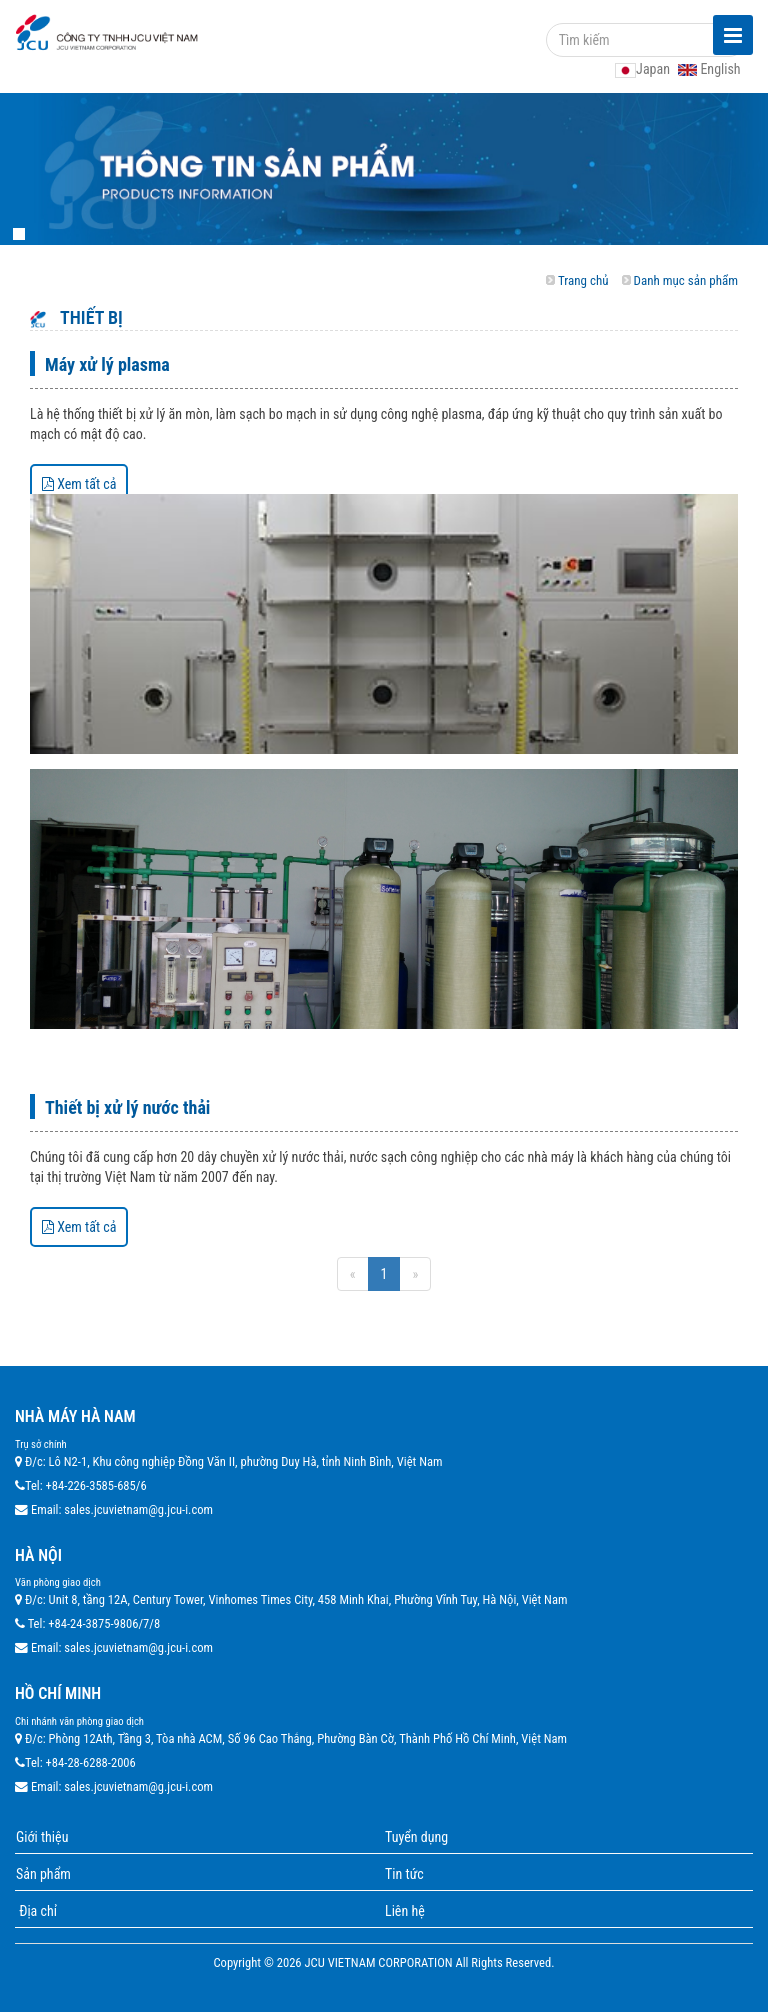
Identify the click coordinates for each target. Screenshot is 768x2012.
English (709, 69)
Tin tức (404, 1874)
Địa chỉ (36, 1911)
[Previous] (353, 1274)
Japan (644, 69)
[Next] (415, 1274)
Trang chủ (583, 280)
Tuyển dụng (416, 1837)
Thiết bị (89, 317)
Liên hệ (405, 1911)
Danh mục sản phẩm (686, 280)
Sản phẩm (43, 1874)
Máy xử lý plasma (107, 364)
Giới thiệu (42, 1837)
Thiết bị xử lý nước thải (127, 1107)
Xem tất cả (79, 484)
